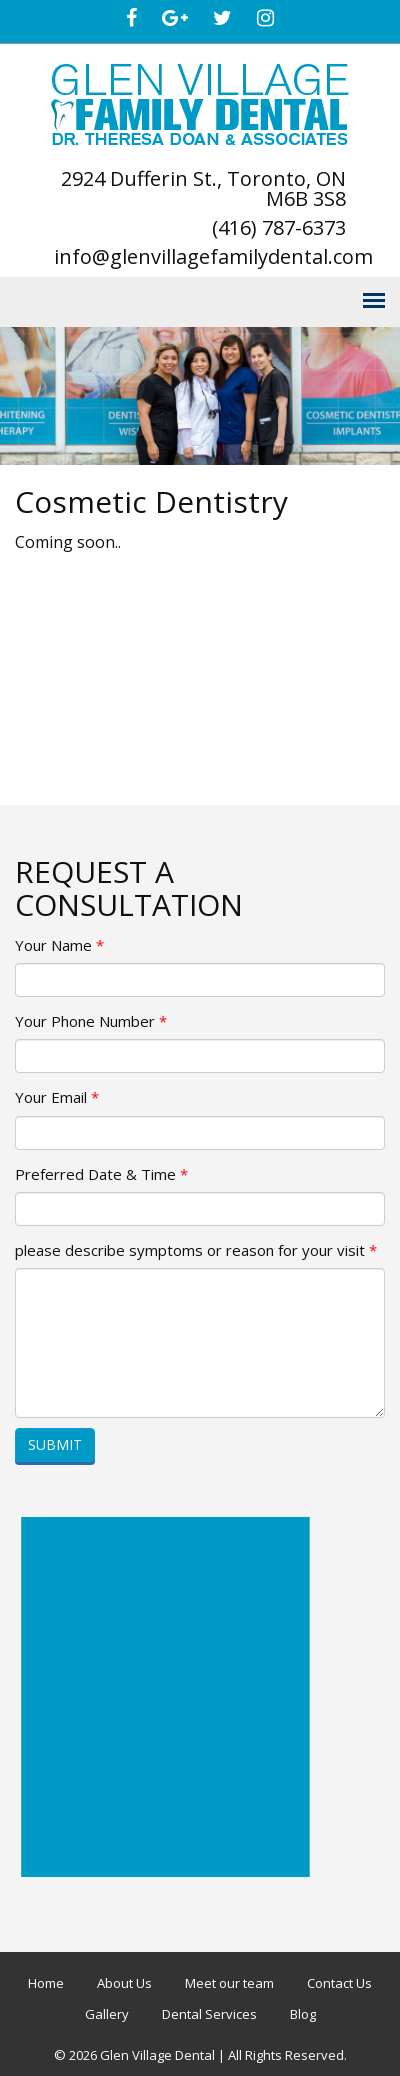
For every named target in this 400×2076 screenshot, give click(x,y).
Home (46, 1983)
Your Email (57, 1097)
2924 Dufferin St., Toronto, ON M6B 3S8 (203, 188)
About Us (124, 1983)
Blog (303, 2014)
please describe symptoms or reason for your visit (196, 1250)
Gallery (107, 2014)
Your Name (59, 945)
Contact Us (339, 1983)
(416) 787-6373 (279, 227)
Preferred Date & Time (101, 1174)
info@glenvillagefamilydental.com (213, 256)
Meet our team (229, 1983)
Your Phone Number (91, 1021)
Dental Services (209, 2014)
